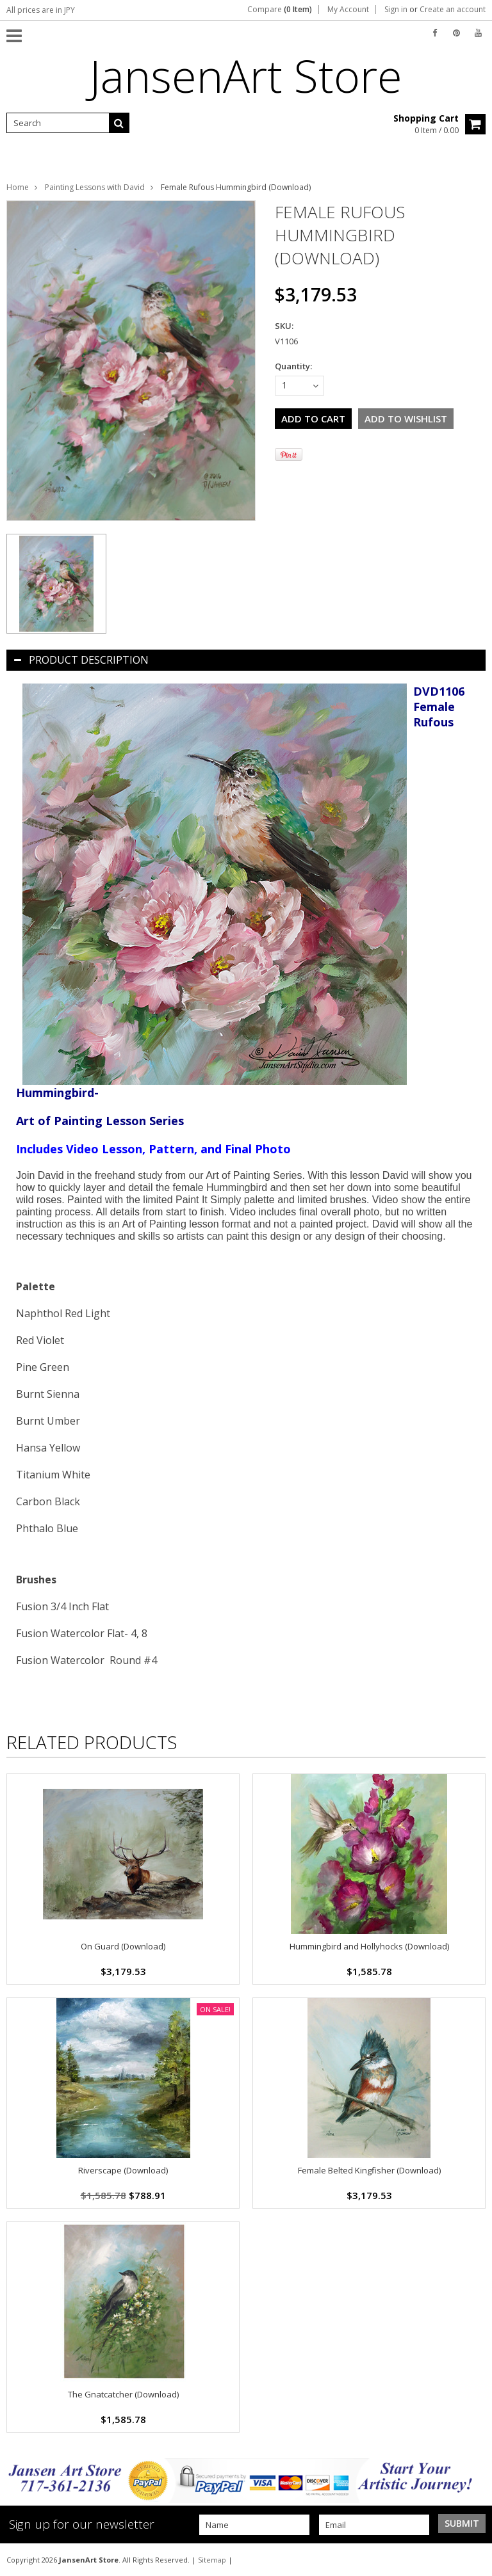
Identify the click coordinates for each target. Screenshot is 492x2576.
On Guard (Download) (123, 1946)
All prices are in (40, 9)
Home (17, 187)
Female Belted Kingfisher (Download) (369, 2170)
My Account (348, 9)
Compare (279, 9)
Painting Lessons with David (95, 187)
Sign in (395, 9)
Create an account (453, 9)
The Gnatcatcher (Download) (123, 2394)
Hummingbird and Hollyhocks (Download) (369, 1946)
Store (246, 75)
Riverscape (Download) (123, 2170)
